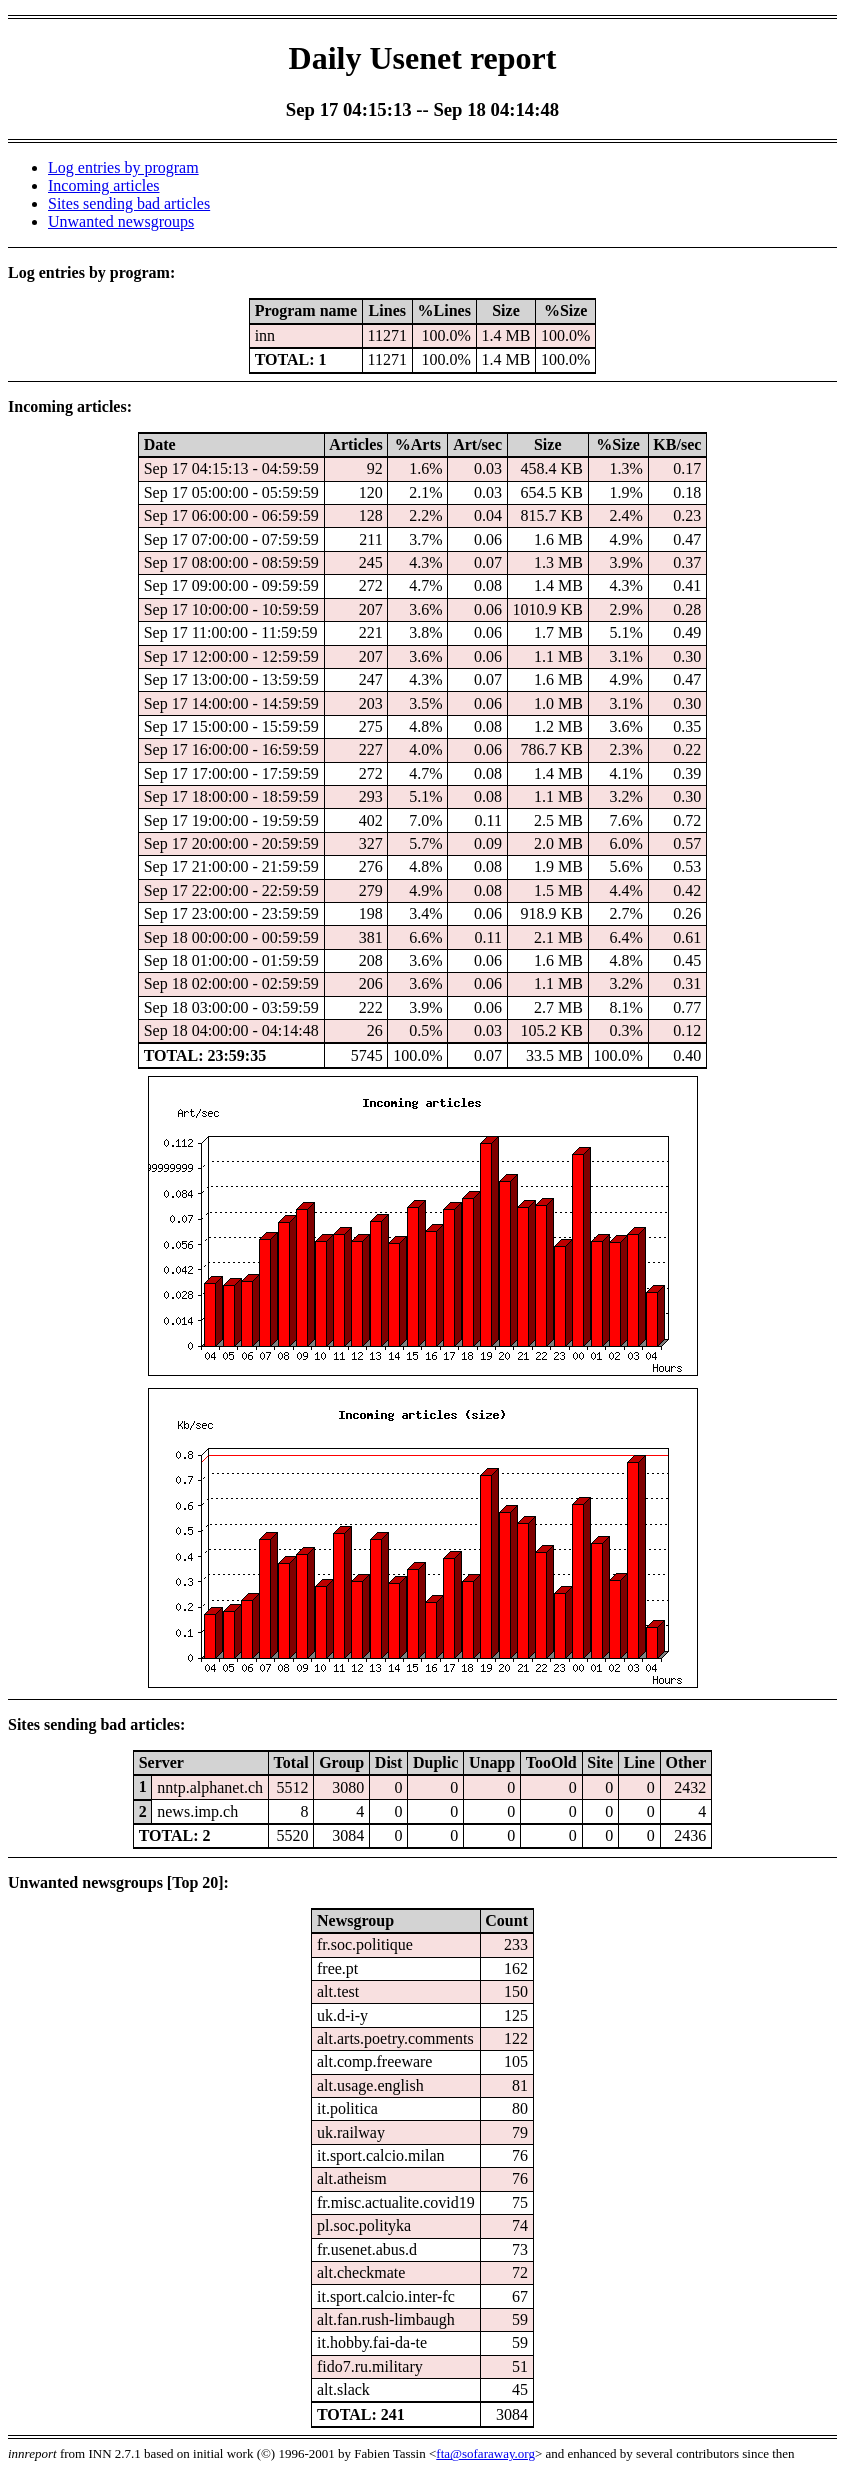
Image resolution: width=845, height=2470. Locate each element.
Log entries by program (123, 167)
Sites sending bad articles (129, 203)
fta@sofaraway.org (485, 2453)
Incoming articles (104, 185)
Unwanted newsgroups (121, 221)
